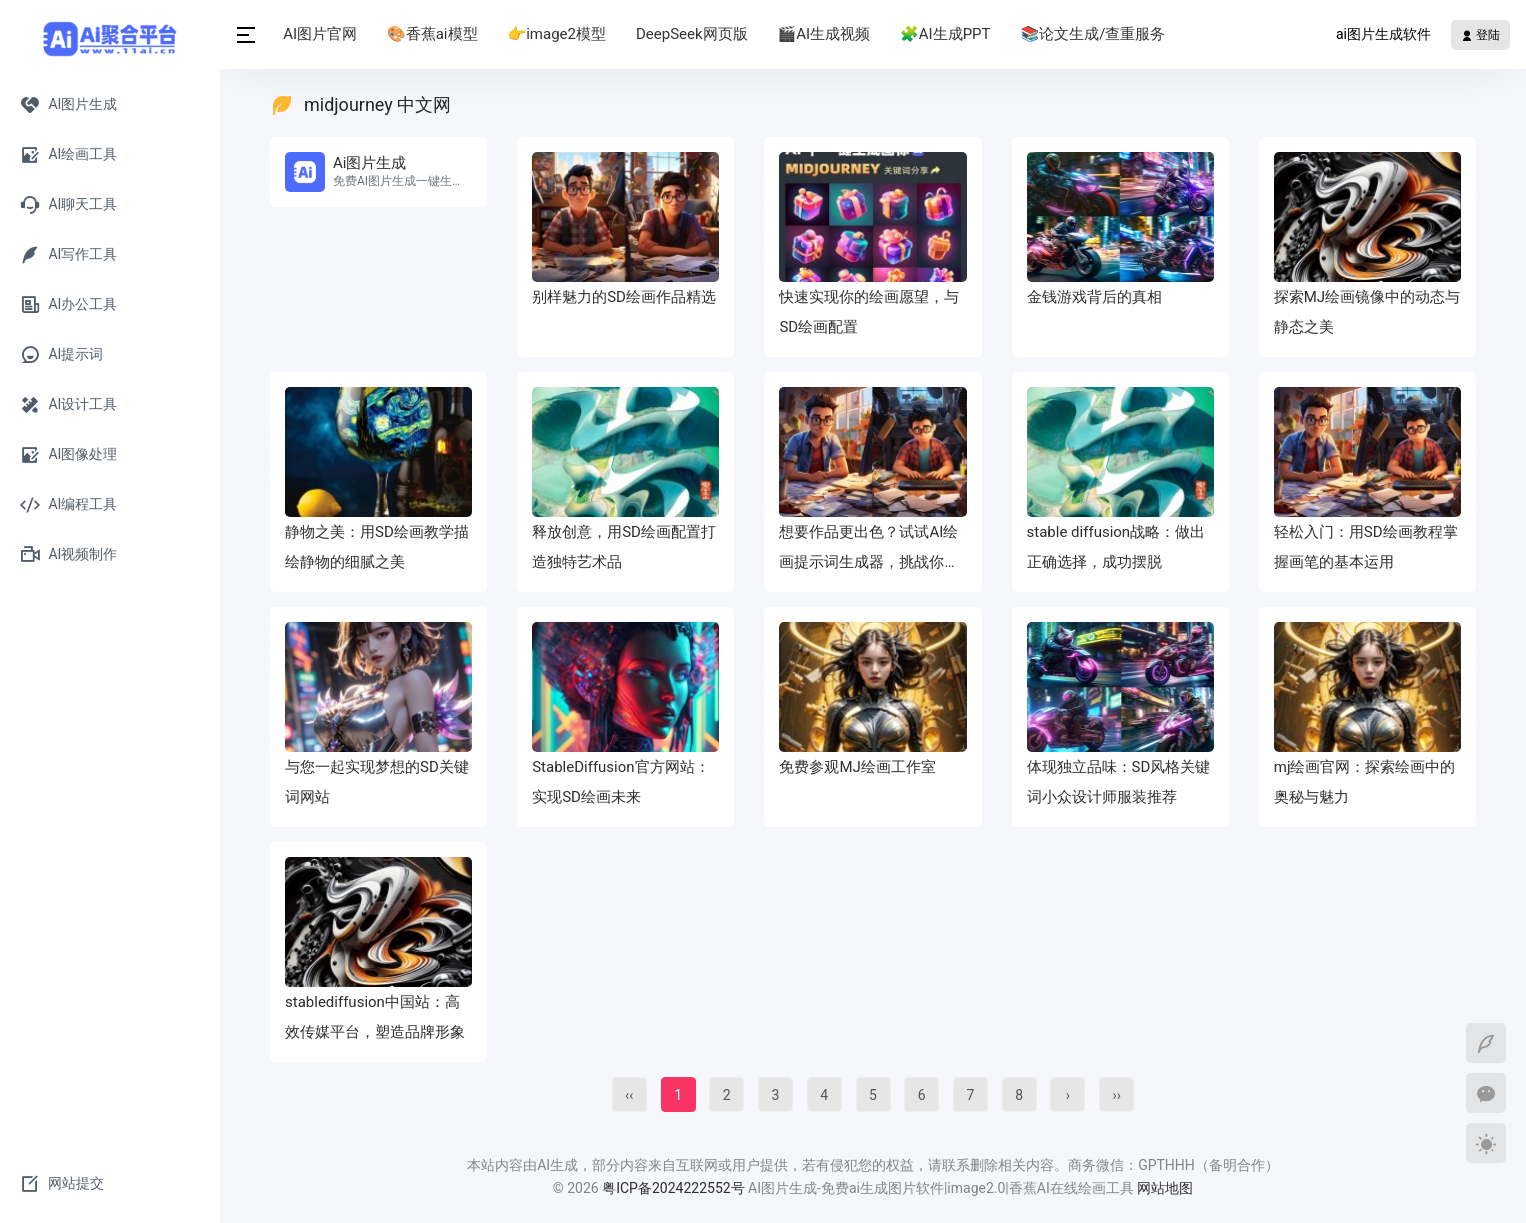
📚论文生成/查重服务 (1094, 34)
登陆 (1480, 35)
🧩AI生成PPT (947, 34)
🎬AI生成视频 (825, 34)
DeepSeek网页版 (694, 34)
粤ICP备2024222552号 (675, 1188)
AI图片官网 (322, 34)
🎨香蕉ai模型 (434, 34)
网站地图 (1165, 1188)
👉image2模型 (558, 34)
